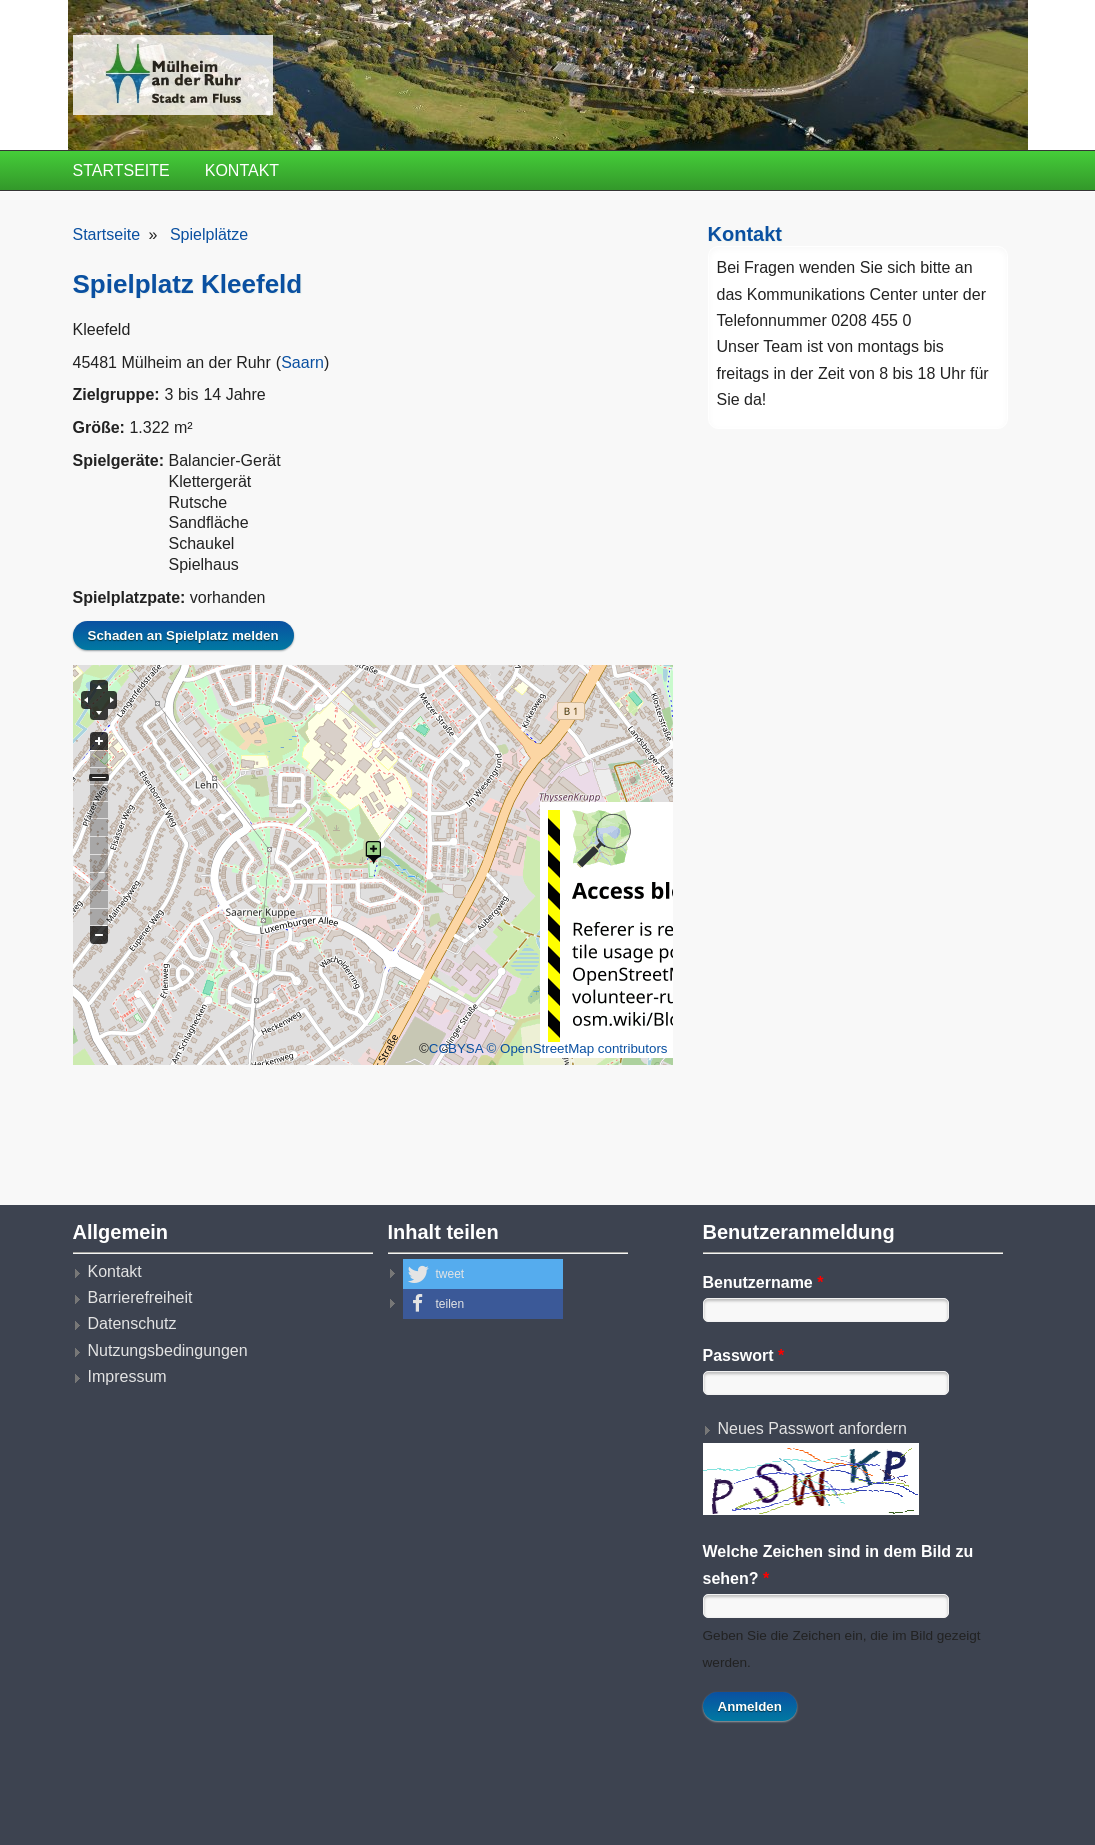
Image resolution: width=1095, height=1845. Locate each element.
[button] (483, 1274)
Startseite (121, 170)
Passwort (744, 1355)
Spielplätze (209, 234)
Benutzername (763, 1282)
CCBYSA (456, 1048)
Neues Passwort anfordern (812, 1428)
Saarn (302, 362)
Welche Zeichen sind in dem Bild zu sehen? (838, 1564)
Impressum (127, 1376)
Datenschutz (132, 1323)
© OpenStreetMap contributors (577, 1048)
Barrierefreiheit (140, 1297)
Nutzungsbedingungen (168, 1350)
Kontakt (242, 170)
